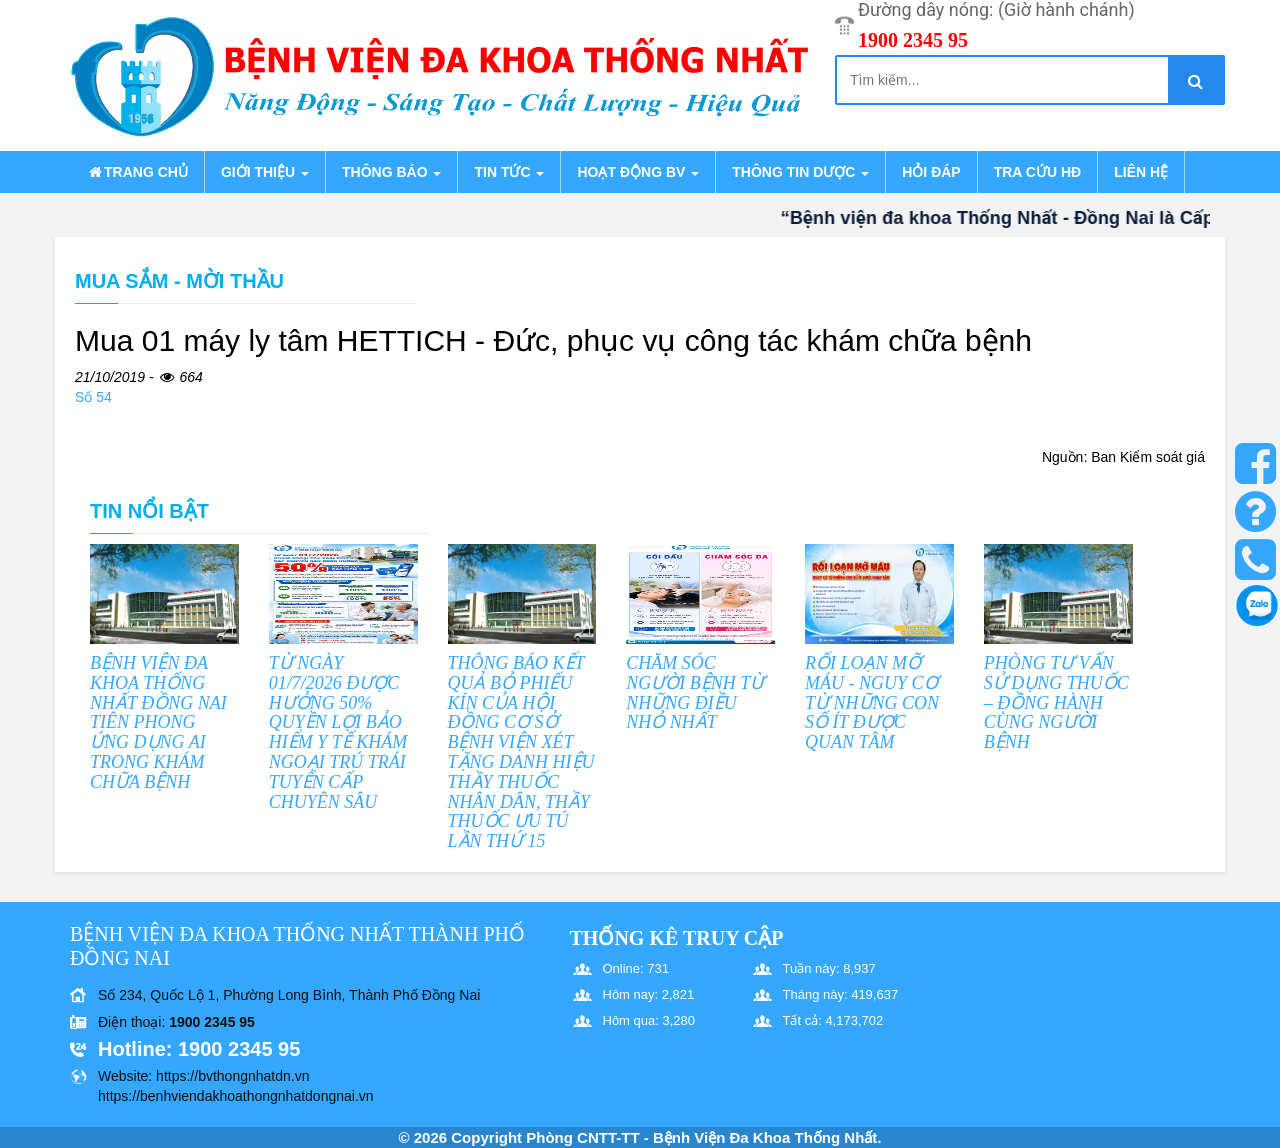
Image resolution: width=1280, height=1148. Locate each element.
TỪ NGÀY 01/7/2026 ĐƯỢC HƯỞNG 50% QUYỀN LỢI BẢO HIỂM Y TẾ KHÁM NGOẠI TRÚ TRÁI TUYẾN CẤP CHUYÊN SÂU (338, 732)
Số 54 (93, 397)
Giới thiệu (265, 172)
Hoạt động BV (638, 172)
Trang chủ (137, 172)
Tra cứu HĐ (1037, 172)
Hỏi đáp (931, 172)
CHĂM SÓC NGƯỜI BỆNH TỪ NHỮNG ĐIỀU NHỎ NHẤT (695, 692)
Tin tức (509, 172)
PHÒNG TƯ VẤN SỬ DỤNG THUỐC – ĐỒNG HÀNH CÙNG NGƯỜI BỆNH (1056, 702)
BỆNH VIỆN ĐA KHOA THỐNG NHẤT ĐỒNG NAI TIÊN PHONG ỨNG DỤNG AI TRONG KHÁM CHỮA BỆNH (158, 722)
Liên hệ (1141, 172)
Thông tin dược (800, 172)
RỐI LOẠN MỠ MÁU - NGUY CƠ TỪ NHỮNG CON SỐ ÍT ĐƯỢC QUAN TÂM (872, 702)
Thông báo (391, 172)
